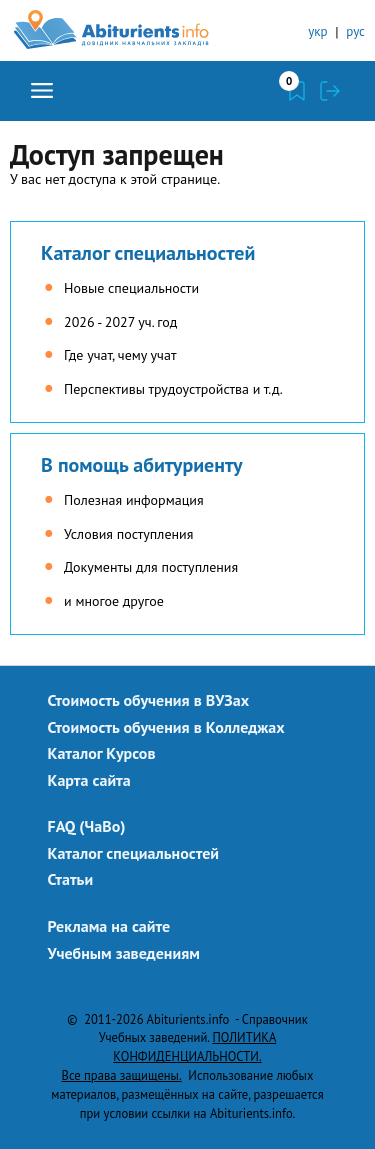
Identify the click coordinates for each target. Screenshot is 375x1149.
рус (355, 31)
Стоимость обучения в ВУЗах (149, 700)
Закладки (297, 91)
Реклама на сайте (109, 926)
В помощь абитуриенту (142, 465)
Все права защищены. (122, 1075)
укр (317, 31)
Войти (330, 91)
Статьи (71, 879)
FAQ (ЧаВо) (87, 826)
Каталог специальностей (148, 253)
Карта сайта (89, 780)
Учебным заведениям (124, 953)
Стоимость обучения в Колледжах (166, 727)
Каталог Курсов (102, 753)
